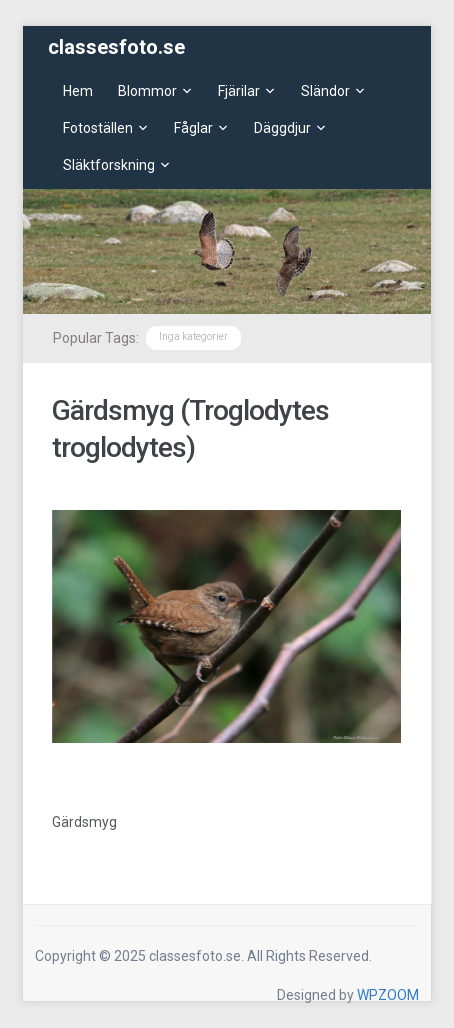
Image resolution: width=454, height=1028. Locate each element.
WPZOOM (388, 995)
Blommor (147, 91)
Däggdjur (282, 128)
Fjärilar (239, 91)
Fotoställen (98, 128)
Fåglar (193, 128)
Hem (78, 91)
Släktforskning (109, 165)
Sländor (325, 91)
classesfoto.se (116, 47)
